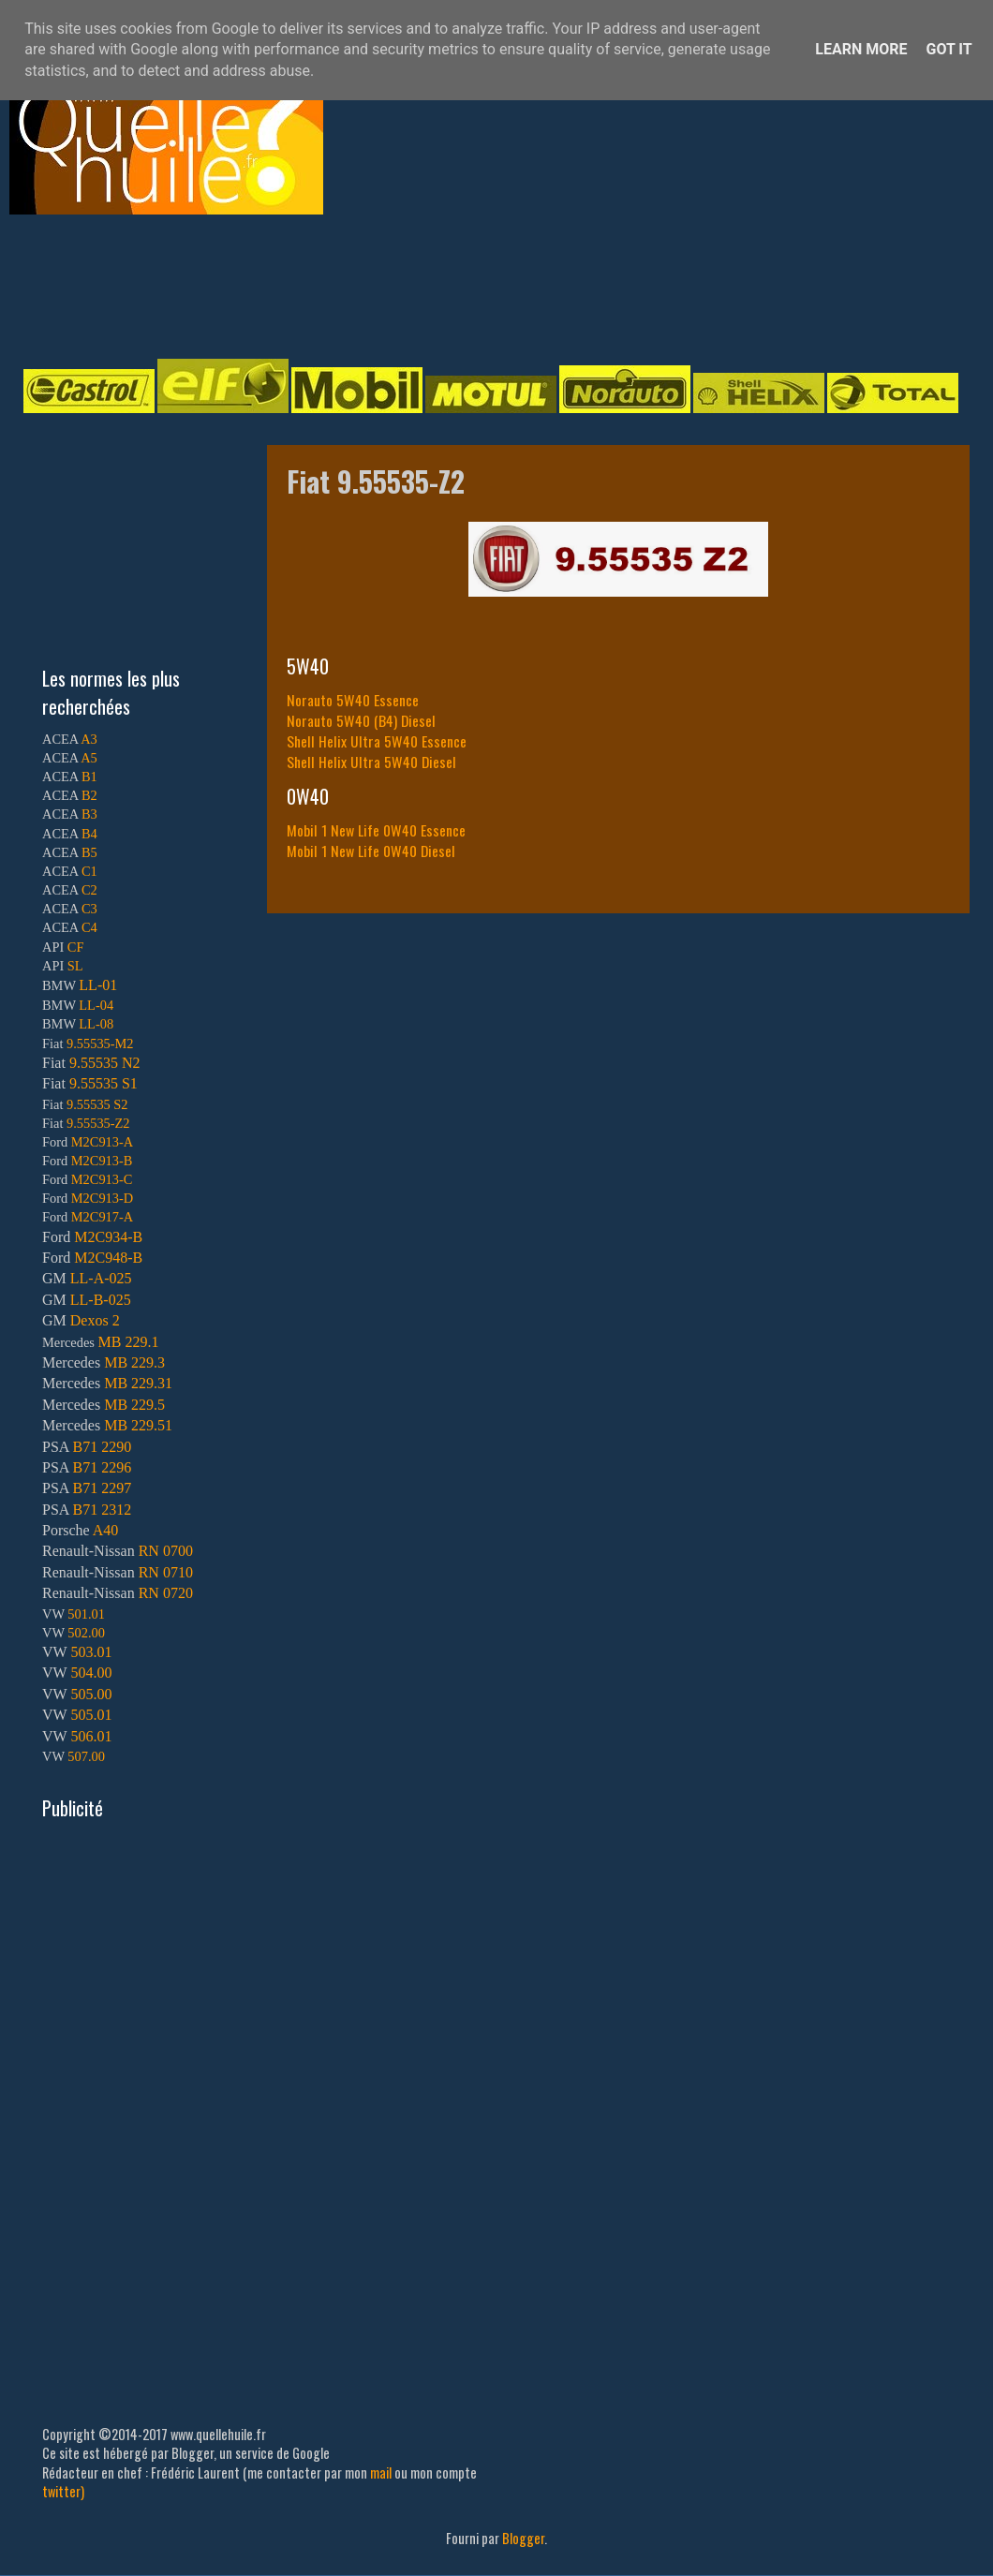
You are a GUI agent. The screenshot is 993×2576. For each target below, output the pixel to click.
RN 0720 (166, 1593)
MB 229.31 (138, 1383)
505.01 (90, 1715)
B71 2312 (101, 1509)
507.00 (86, 1756)
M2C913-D (102, 1198)
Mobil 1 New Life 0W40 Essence (376, 830)
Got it (948, 49)
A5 (89, 757)
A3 (89, 739)
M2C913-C (102, 1179)
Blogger (523, 2538)
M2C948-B (108, 1258)
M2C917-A (102, 1216)
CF (75, 947)
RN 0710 (166, 1572)
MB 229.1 (128, 1342)
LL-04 (96, 1005)
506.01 (90, 1736)
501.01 (86, 1613)
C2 (89, 889)
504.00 (90, 1672)
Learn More (861, 49)
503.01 (90, 1652)
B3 (89, 814)
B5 (89, 852)
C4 (89, 927)
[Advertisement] (477, 285)
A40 (106, 1530)
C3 (89, 908)
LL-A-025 (101, 1278)
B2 (89, 795)
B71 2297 (101, 1488)
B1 (89, 776)
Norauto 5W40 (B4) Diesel (361, 720)
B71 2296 (101, 1467)
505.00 (90, 1694)
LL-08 (96, 1023)
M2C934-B (108, 1237)
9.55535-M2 (100, 1043)
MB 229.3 (134, 1362)
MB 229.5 (134, 1405)
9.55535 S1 (103, 1083)
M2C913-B (102, 1160)
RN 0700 (166, 1551)
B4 (89, 833)
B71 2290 (101, 1447)
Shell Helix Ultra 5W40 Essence (377, 741)
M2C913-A (102, 1141)
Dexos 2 (95, 1320)
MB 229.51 (138, 1425)
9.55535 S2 (97, 1104)
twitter (61, 2491)
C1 (89, 871)
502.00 (86, 1632)
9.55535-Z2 (98, 1123)
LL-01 (98, 985)
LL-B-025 (100, 1300)
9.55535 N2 (105, 1063)
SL (75, 965)
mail (381, 2472)
